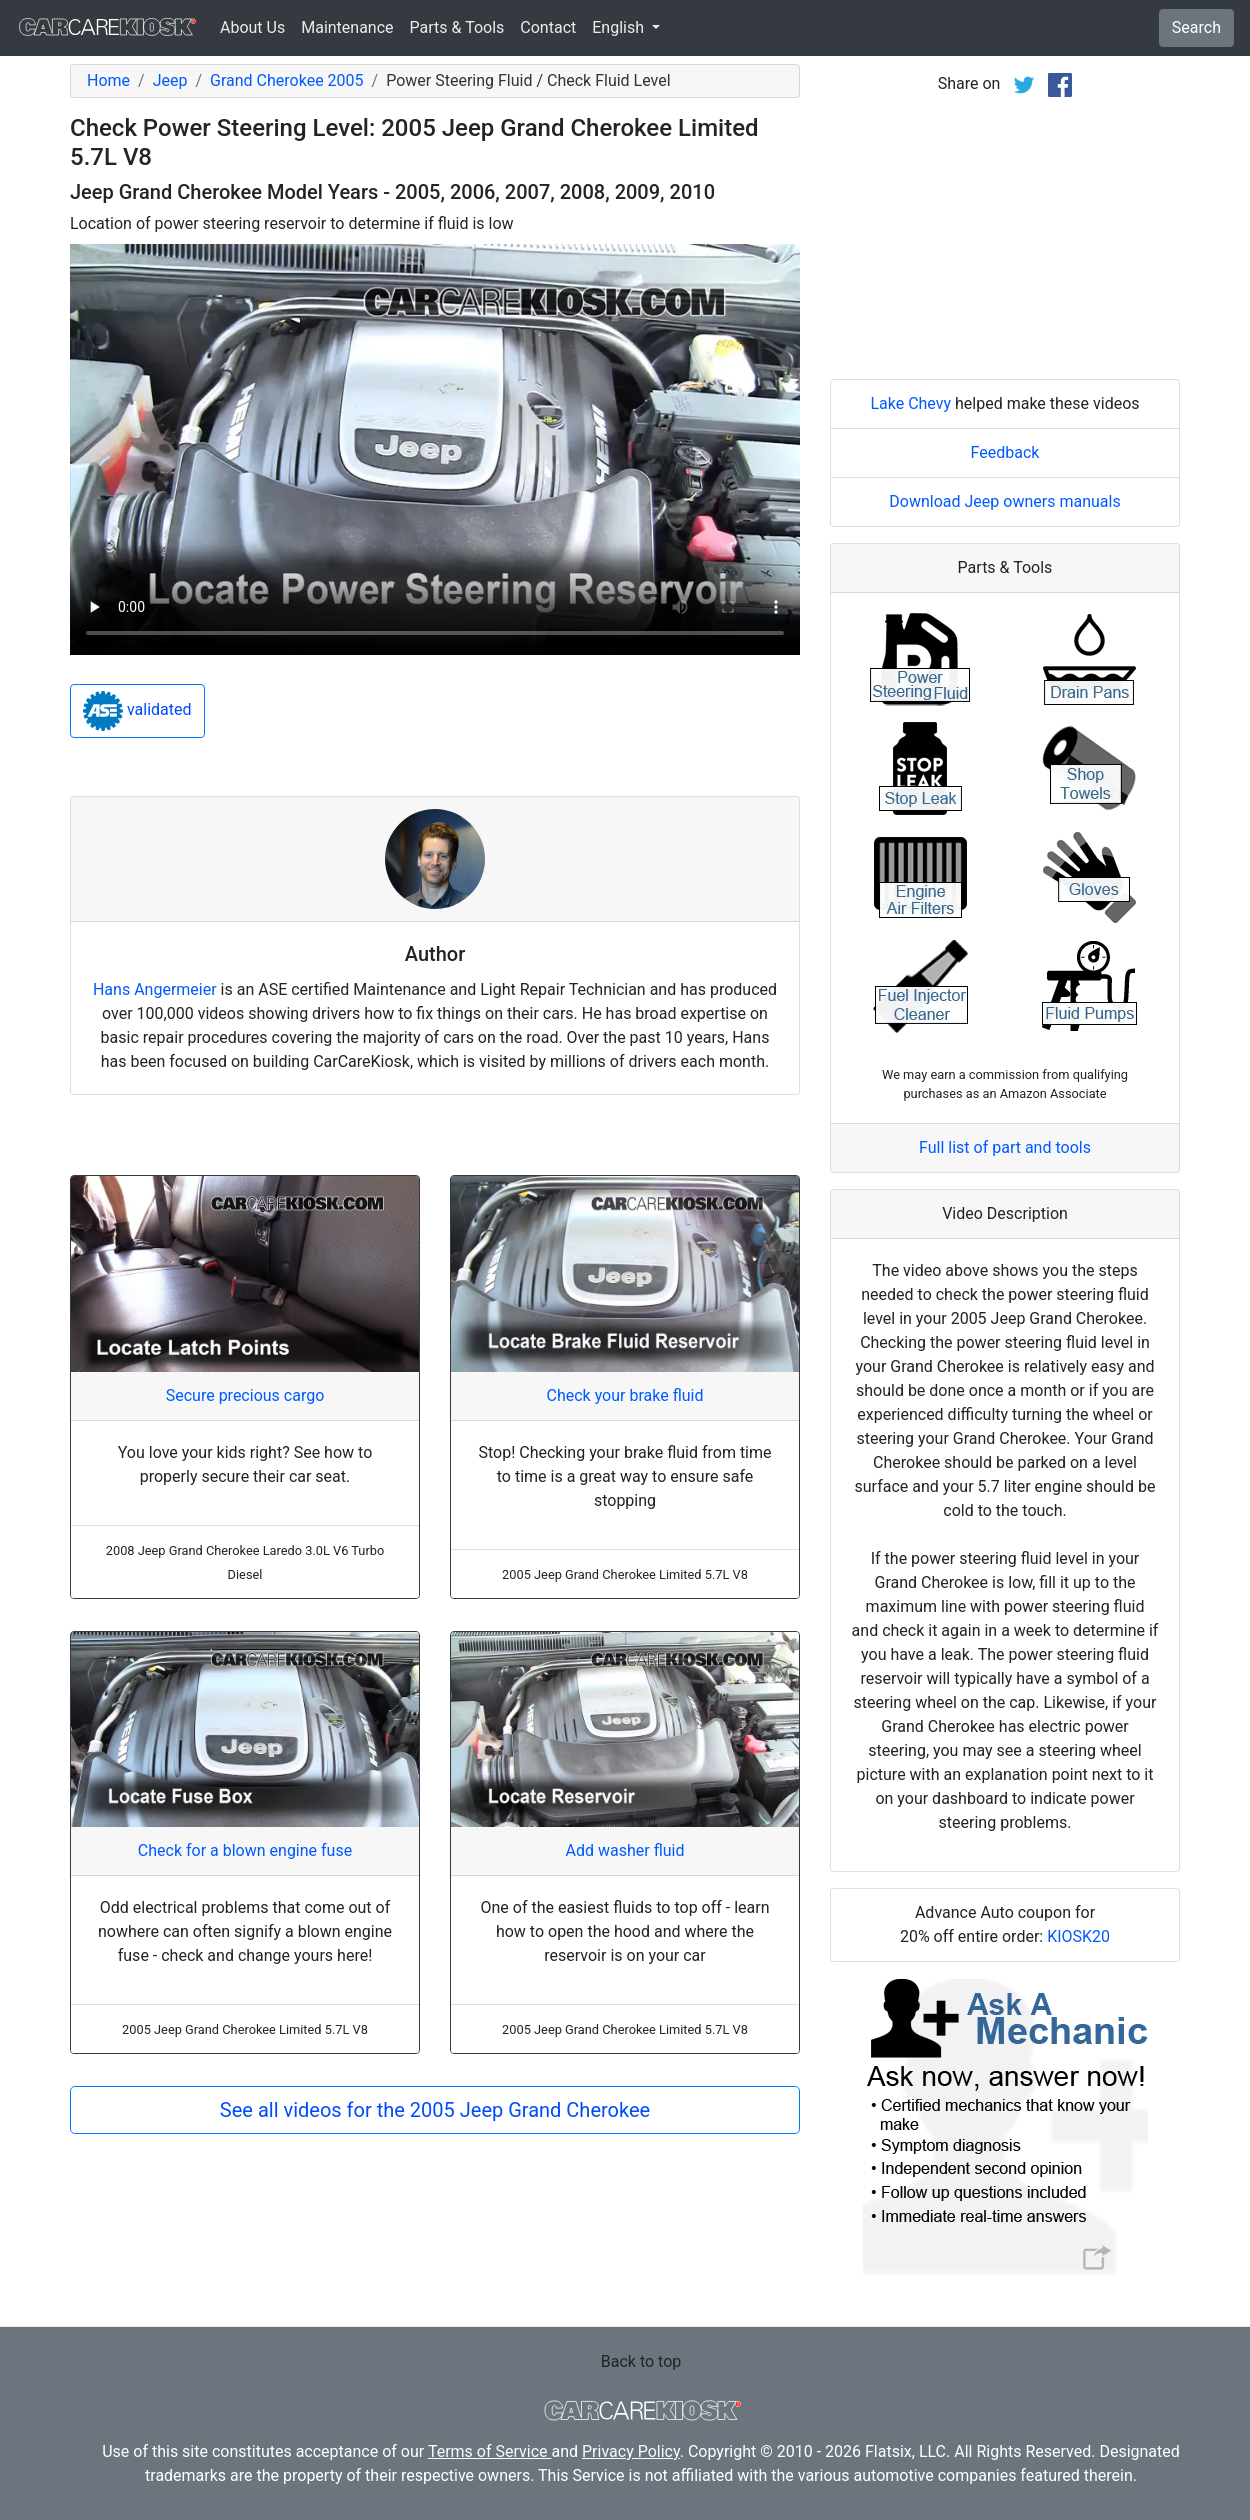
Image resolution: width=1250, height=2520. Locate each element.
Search (1196, 27)
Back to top (641, 2361)
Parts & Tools (457, 27)
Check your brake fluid (625, 1395)
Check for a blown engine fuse (245, 1850)
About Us (252, 27)
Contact (548, 27)
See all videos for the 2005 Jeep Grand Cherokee (435, 2110)
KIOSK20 (1078, 1936)
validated (137, 711)
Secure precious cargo (245, 1395)
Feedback (1005, 452)
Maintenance (347, 27)
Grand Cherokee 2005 (287, 80)
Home (108, 80)
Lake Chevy (910, 403)
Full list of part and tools (1005, 1147)
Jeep (170, 80)
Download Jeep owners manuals (1004, 501)
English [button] (620, 27)
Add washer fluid (625, 1850)
